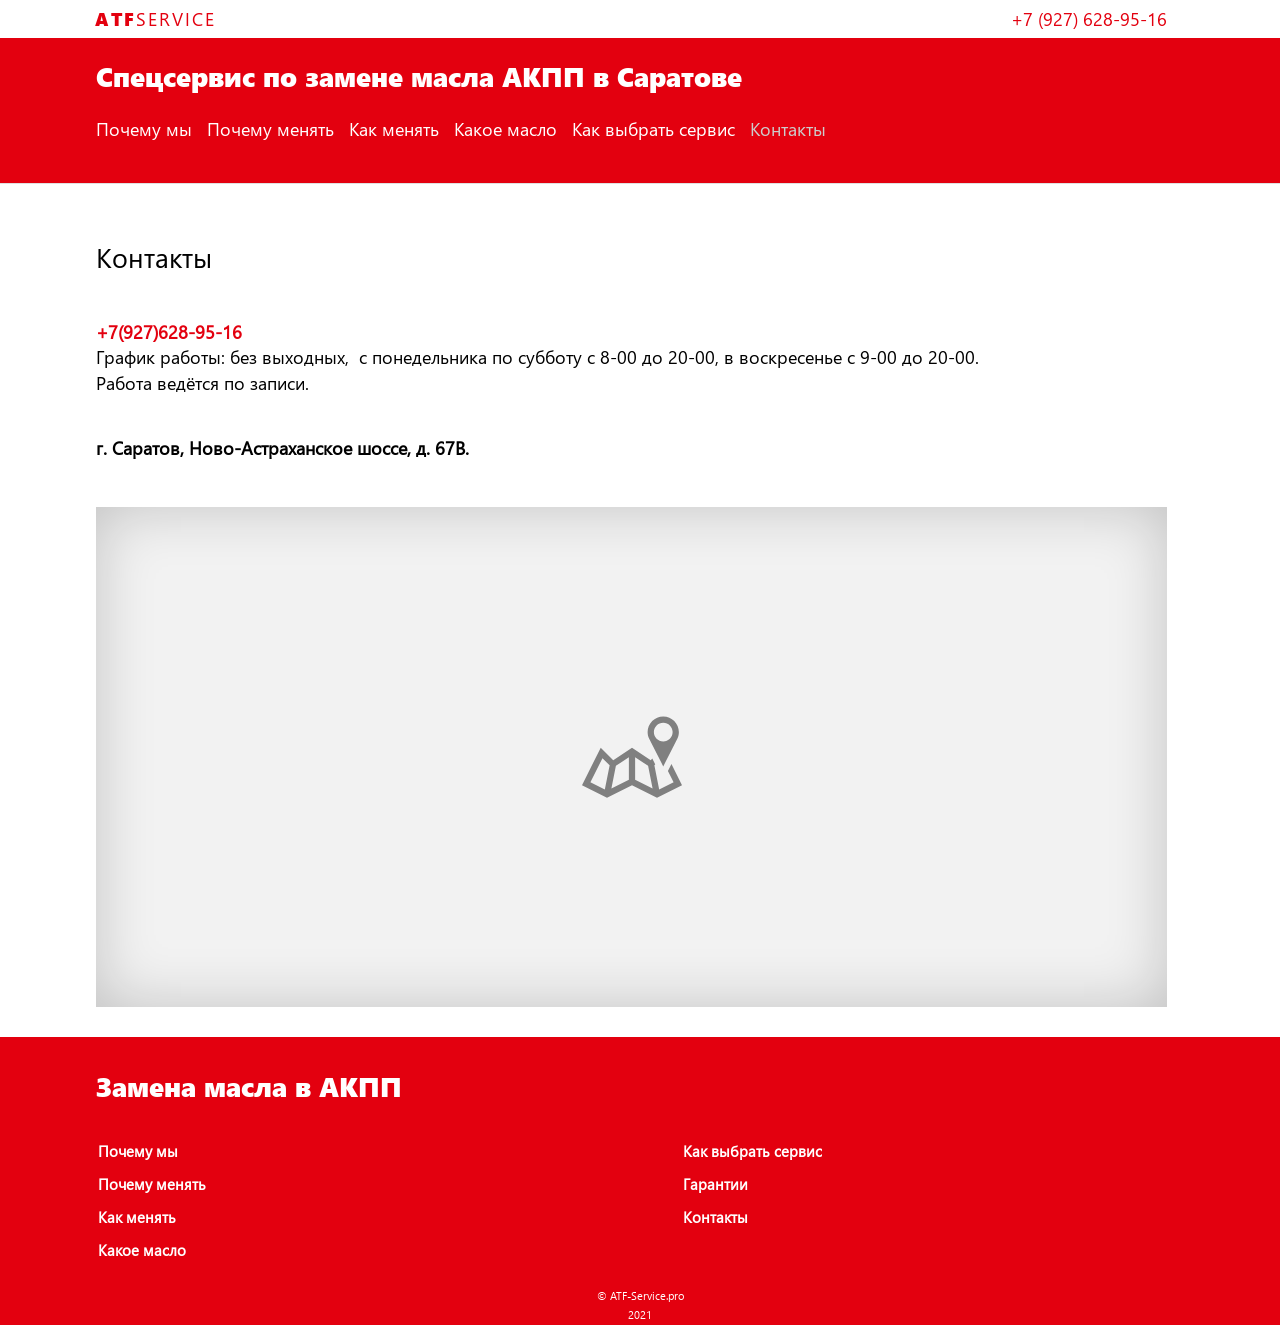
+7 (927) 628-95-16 (1089, 18)
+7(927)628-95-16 (169, 331)
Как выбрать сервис (653, 128)
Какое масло (505, 128)
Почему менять (270, 128)
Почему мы (144, 128)
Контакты (788, 128)
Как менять (394, 128)
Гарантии (715, 1184)
